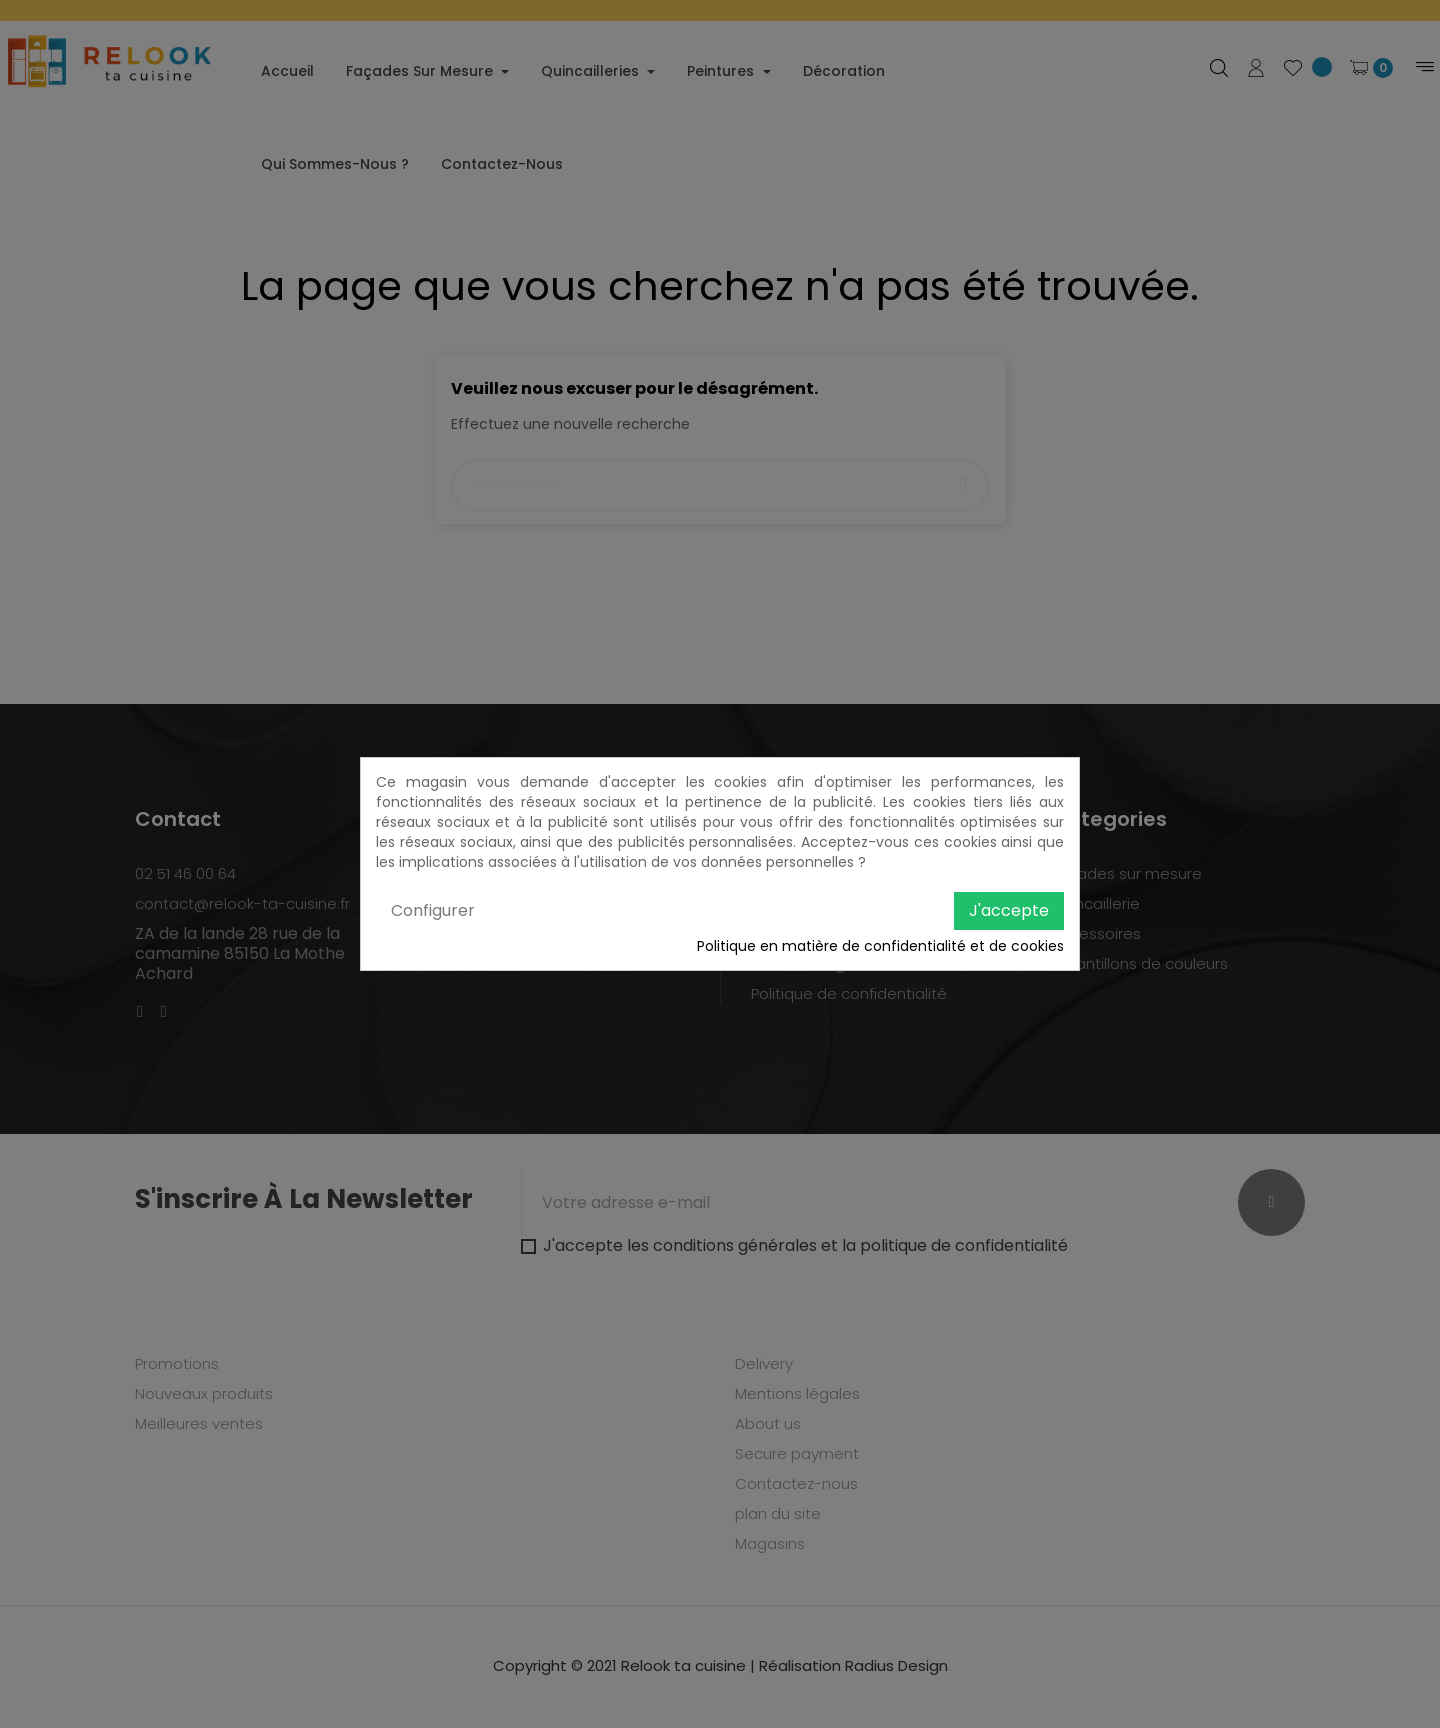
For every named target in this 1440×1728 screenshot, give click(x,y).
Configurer (433, 910)
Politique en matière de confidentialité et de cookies (880, 946)
